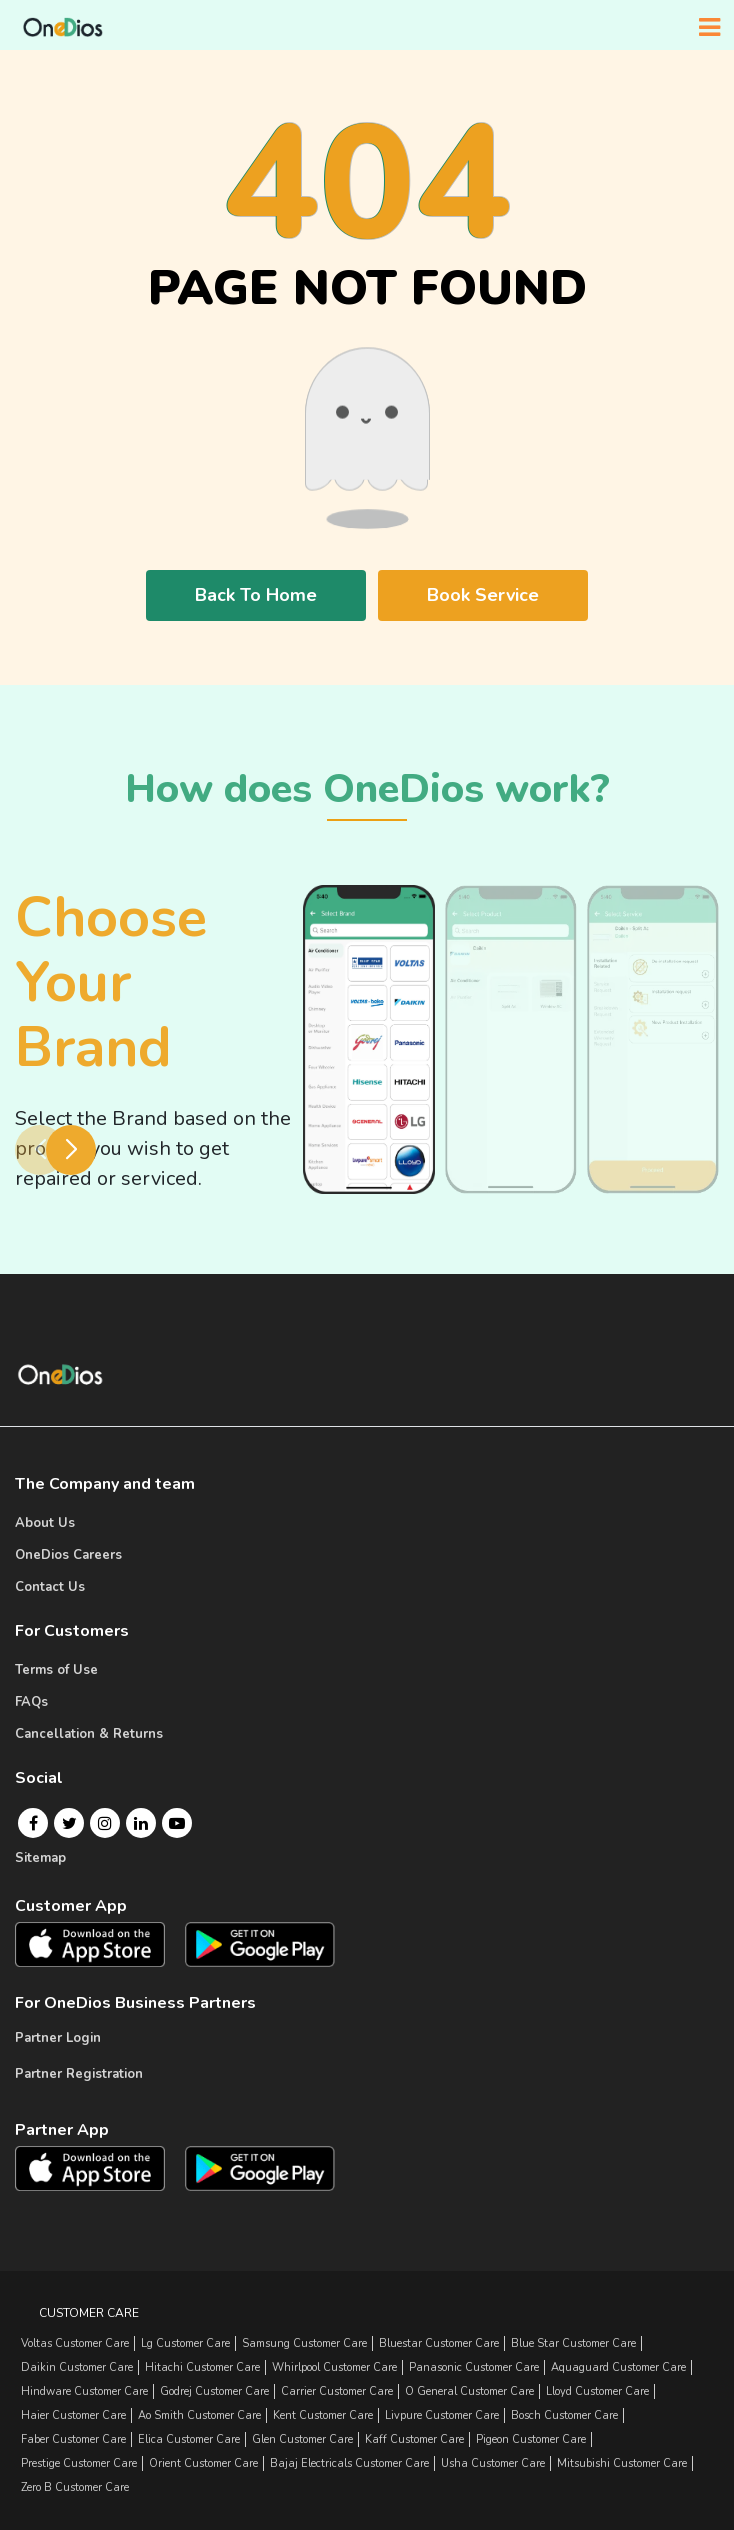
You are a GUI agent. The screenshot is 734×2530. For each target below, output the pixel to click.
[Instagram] (105, 1823)
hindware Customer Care (84, 2391)
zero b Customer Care (75, 2487)
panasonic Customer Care (474, 2367)
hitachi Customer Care (202, 2367)
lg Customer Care (185, 2343)
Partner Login (58, 2038)
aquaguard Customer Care (618, 2367)
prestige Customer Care (79, 2463)
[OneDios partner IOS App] (98, 2167)
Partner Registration (79, 2074)
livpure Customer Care (442, 2415)
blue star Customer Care (573, 2343)
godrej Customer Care (214, 2391)
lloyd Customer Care (597, 2391)
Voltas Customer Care (75, 2343)
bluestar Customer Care (439, 2343)
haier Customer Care (73, 2415)
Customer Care (89, 2313)
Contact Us (50, 1587)
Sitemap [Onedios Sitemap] (40, 1858)
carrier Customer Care (337, 2391)
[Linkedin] (141, 1823)
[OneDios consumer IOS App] (98, 1955)
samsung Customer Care (304, 2343)
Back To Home (256, 595)
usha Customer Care (493, 2463)
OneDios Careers (68, 1555)
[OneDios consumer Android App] (260, 1956)
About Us (45, 1523)
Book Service (483, 595)
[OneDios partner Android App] (260, 2168)
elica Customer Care (189, 2439)
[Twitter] (69, 1823)
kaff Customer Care (414, 2439)
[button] (71, 1150)
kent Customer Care (323, 2415)
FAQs (31, 1702)
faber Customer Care (73, 2439)
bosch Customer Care (564, 2415)
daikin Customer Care (77, 2367)
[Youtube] (177, 1823)
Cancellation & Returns (89, 1734)
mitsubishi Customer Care (622, 2463)
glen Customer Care (302, 2439)
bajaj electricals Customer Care (349, 2463)
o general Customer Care (469, 2391)
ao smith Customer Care (199, 2415)
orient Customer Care (203, 2463)
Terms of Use (56, 1670)
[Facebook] (33, 1823)
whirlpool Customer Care (334, 2367)
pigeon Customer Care (531, 2439)
